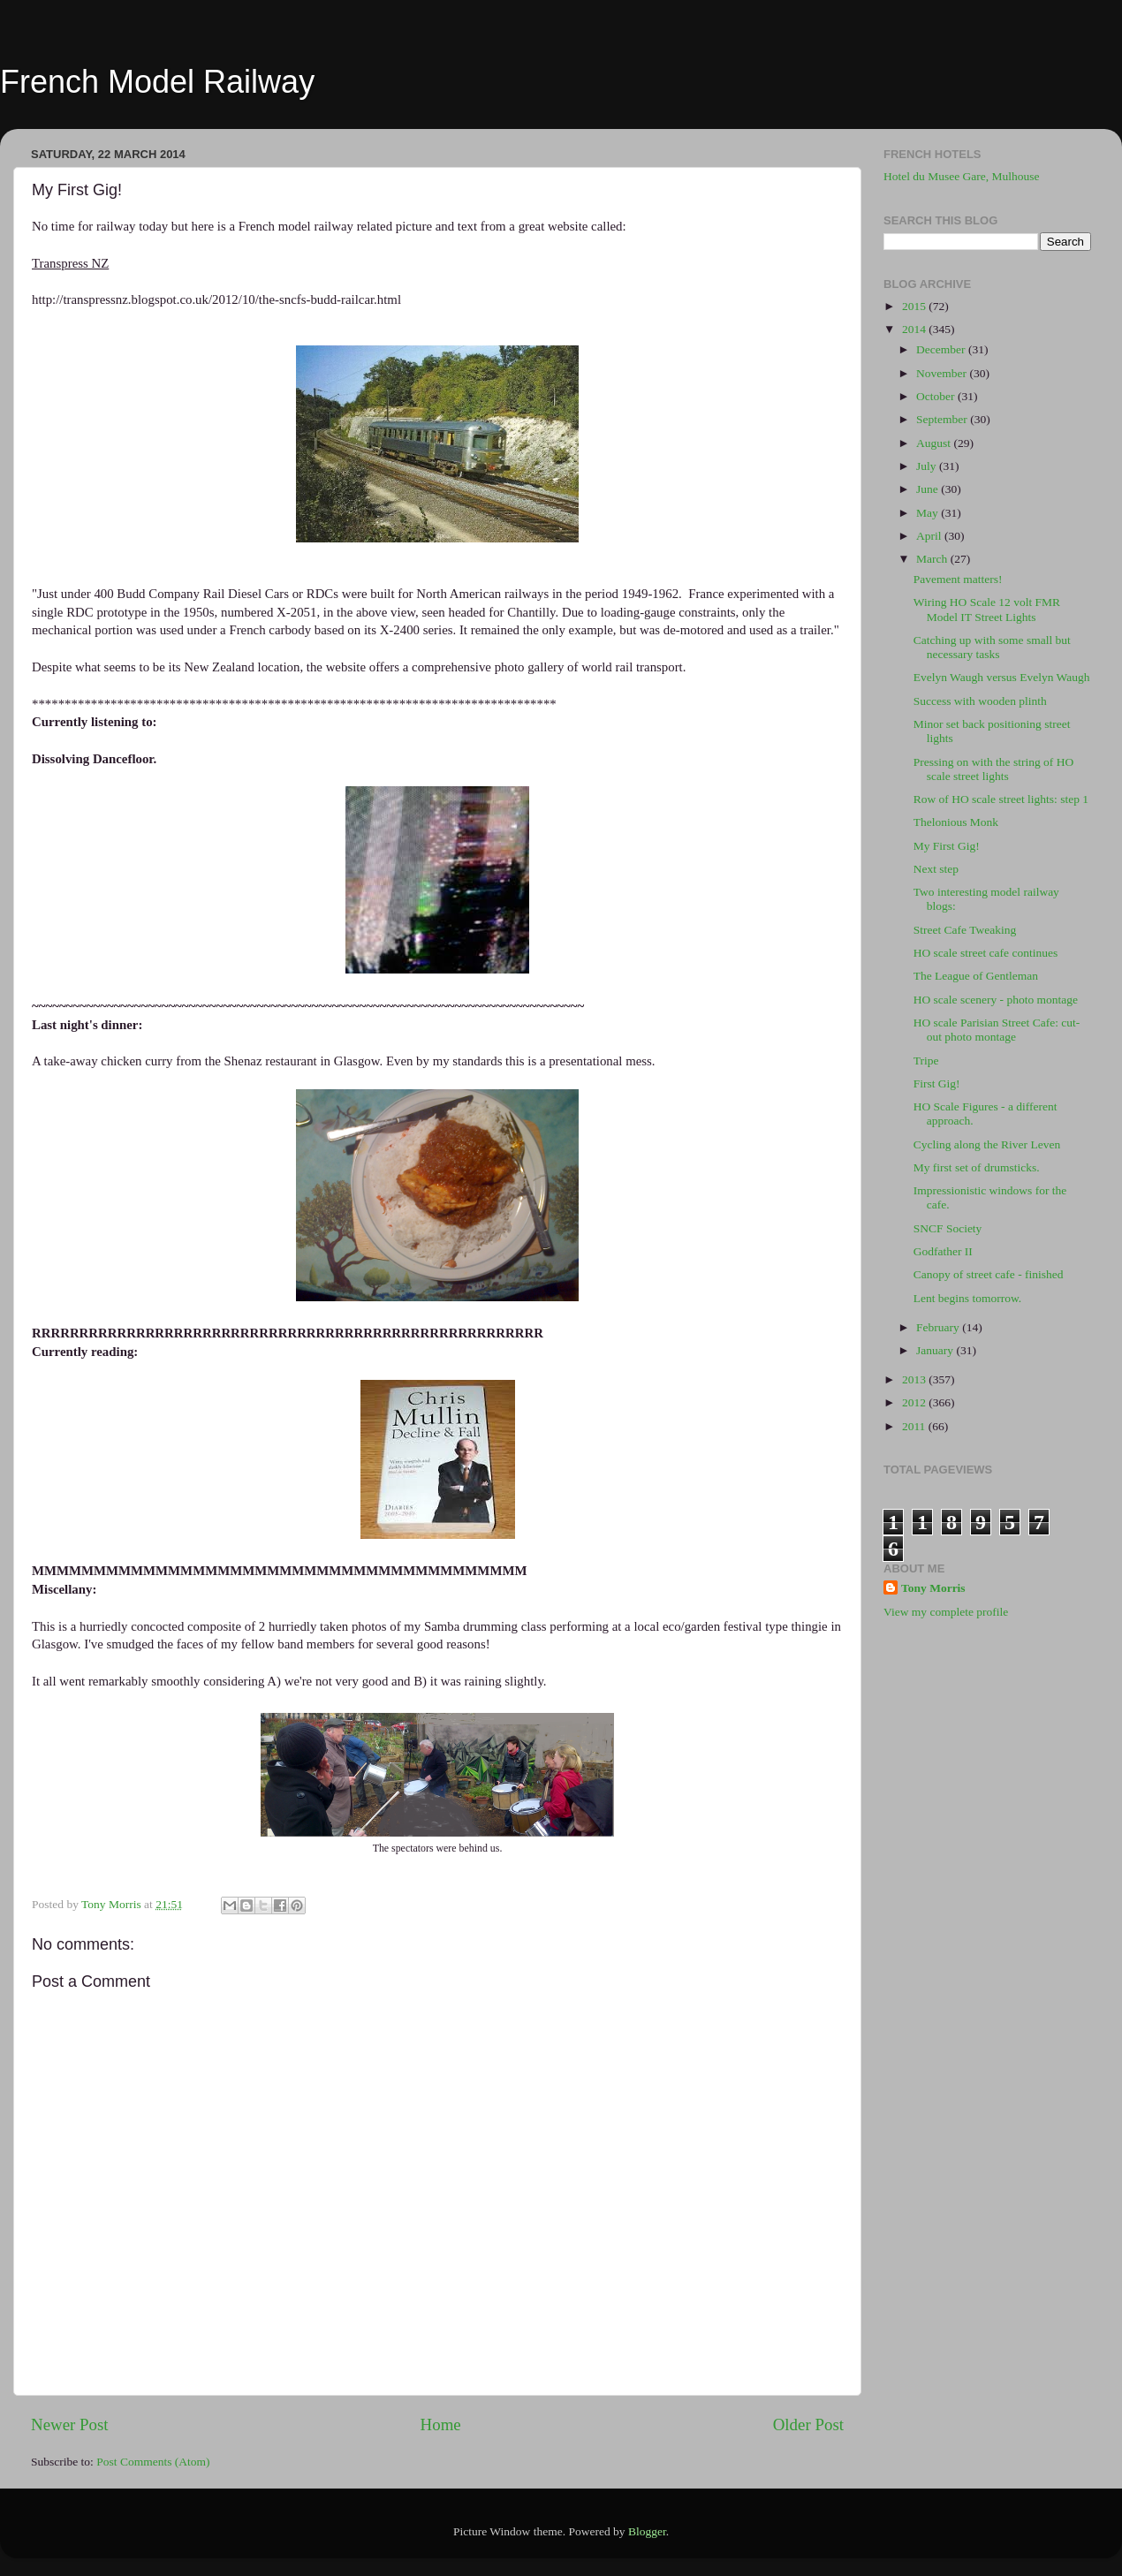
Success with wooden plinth (980, 701)
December (942, 349)
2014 (915, 329)
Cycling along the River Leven (987, 1144)
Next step (936, 868)
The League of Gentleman (976, 975)
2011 (915, 1426)
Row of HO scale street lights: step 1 (1001, 799)
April (930, 535)
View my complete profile (945, 1611)
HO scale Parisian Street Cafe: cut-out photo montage (997, 1029)
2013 (915, 1379)
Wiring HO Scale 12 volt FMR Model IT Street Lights (987, 609)
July (927, 466)
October (937, 396)
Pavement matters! (958, 579)
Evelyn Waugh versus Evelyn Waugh (1002, 677)
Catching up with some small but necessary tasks (992, 647)
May (928, 512)
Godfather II (943, 1251)
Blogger (647, 2531)
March (933, 558)
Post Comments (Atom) (152, 2461)
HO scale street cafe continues (986, 952)
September (943, 419)
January (936, 1350)
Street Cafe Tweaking (965, 929)
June (928, 489)
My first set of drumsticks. (977, 1167)
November (942, 373)
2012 (915, 1402)
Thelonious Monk (956, 822)
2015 (915, 306)
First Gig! (937, 1083)
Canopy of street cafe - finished (989, 1274)
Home (441, 2424)
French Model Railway (157, 82)
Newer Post (70, 2424)
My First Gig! (947, 845)
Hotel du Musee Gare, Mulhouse (961, 176)
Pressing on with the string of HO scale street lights (994, 769)
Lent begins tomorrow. (967, 1298)
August (934, 443)
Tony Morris (933, 1588)
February (939, 1327)
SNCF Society (948, 1228)
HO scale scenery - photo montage (996, 999)
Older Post (808, 2424)
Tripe (926, 1060)
